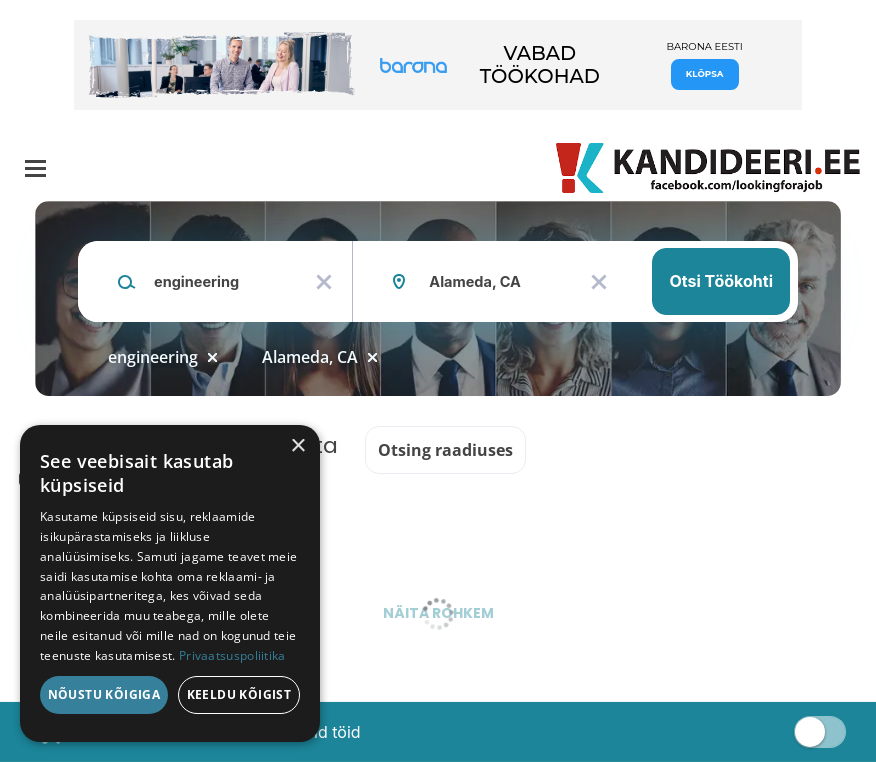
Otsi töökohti (721, 281)
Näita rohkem (438, 613)
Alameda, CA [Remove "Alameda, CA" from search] (310, 357)
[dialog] (170, 583)
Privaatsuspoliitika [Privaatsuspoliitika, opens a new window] (232, 655)
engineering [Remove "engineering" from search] (153, 357)
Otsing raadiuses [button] (445, 450)
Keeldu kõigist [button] (239, 694)
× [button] (297, 446)
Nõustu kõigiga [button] (104, 694)
